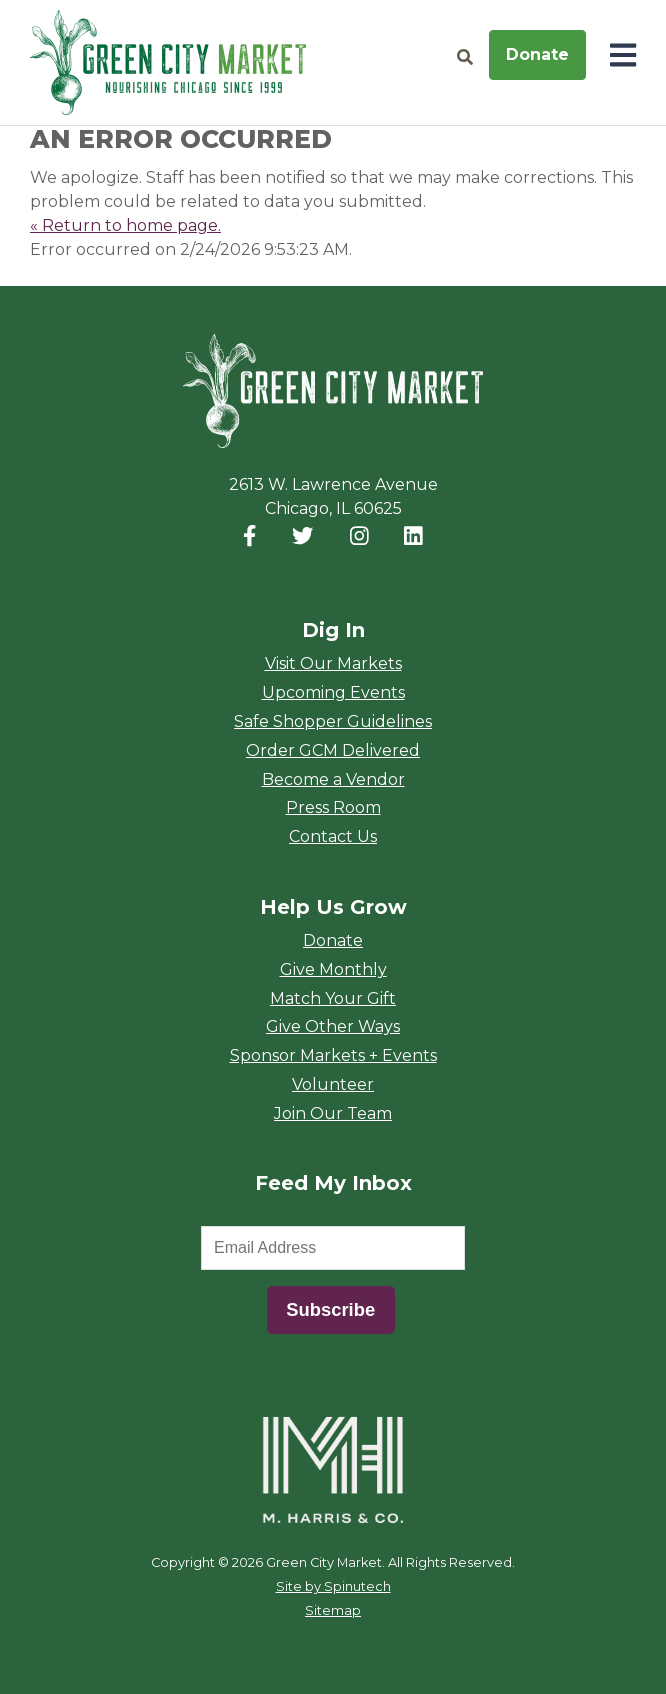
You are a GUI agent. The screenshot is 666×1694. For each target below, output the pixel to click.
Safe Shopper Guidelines (333, 721)
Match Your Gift (333, 998)
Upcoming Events (333, 692)
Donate (537, 54)
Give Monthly (333, 969)
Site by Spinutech (333, 1586)
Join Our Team (333, 1113)
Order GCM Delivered (333, 750)
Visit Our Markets (333, 663)
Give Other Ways (333, 1026)
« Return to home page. (125, 225)
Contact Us (333, 836)
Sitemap (333, 1610)
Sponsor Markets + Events (333, 1055)
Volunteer (333, 1084)
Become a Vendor (333, 779)
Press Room (333, 807)
